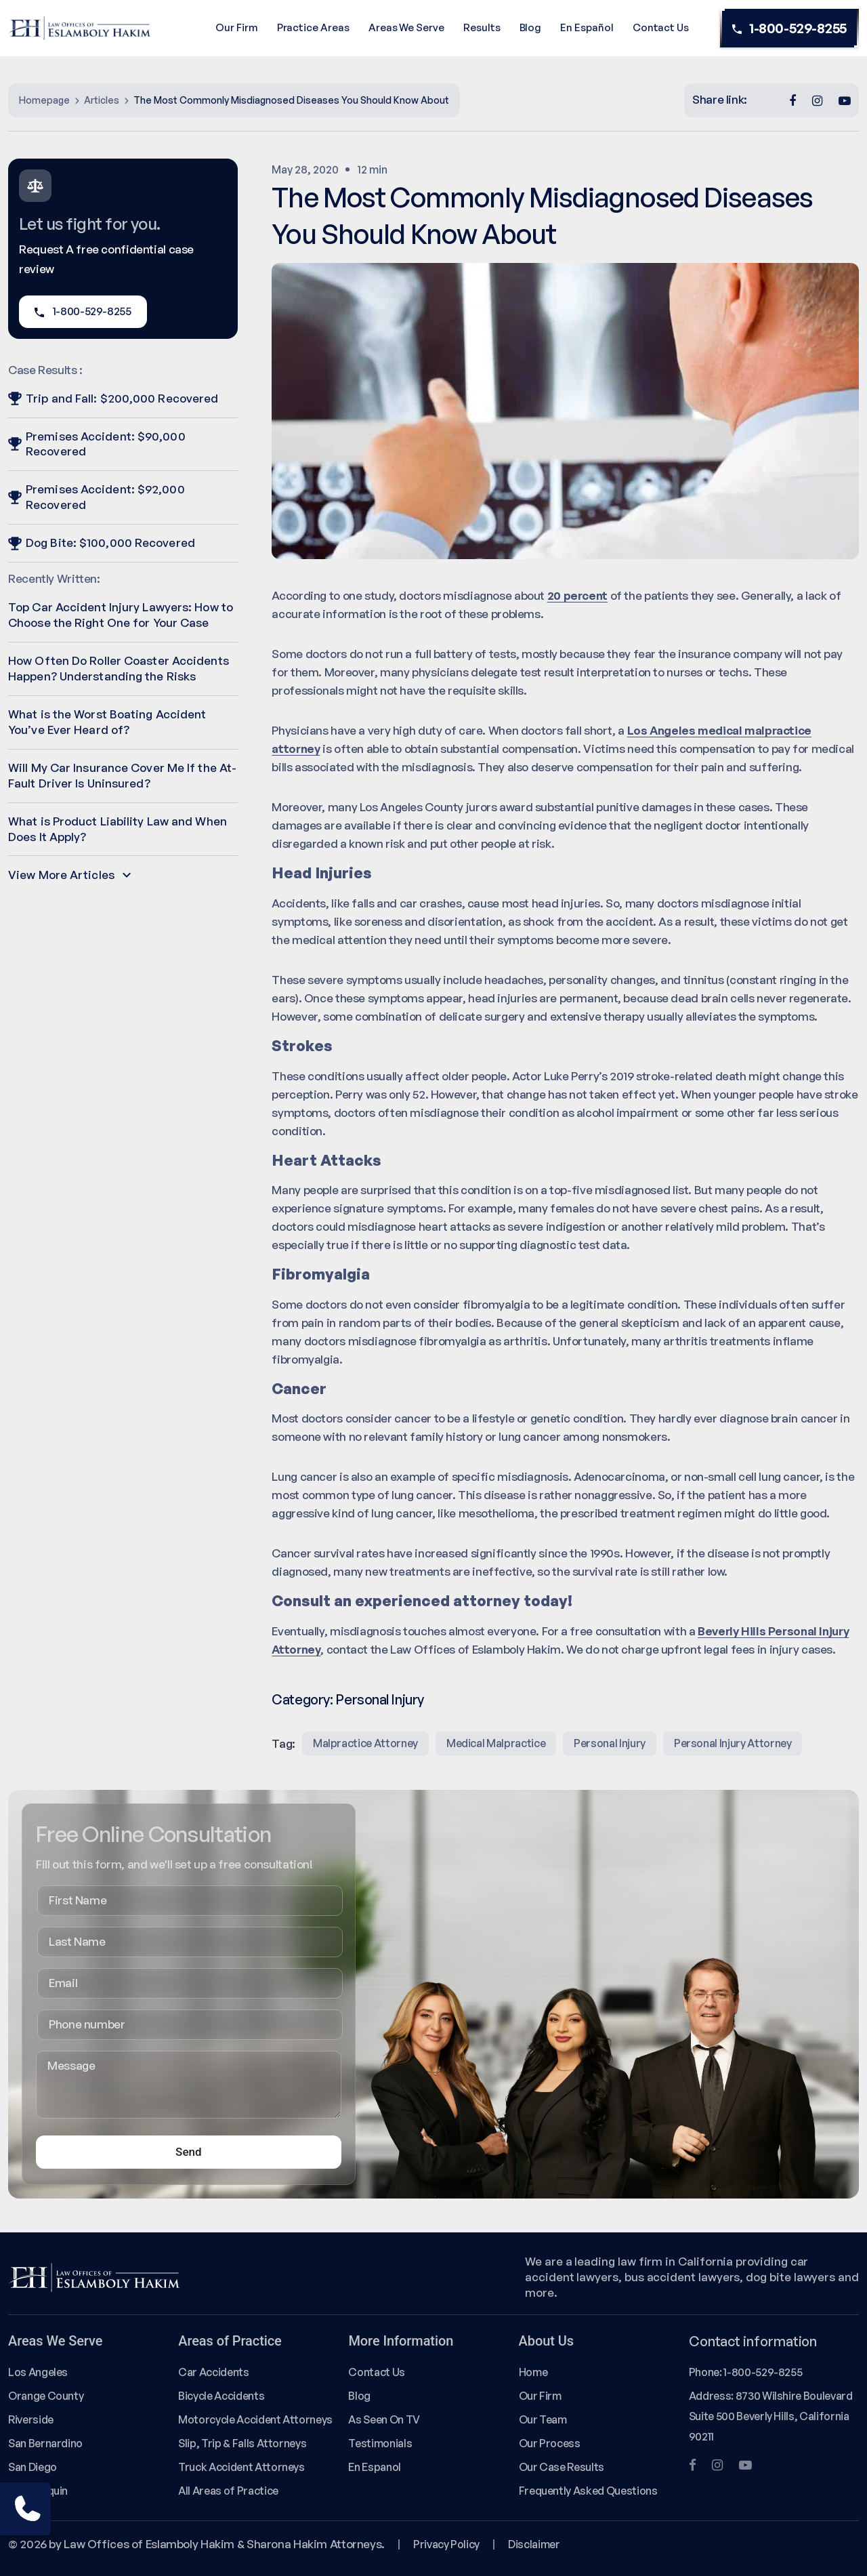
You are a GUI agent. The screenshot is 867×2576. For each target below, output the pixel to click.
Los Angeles (38, 2372)
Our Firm (236, 27)
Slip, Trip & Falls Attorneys (242, 2443)
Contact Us (661, 27)
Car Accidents (213, 2372)
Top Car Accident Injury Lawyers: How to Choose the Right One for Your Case (120, 615)
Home (533, 2372)
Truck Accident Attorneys (241, 2467)
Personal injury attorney (733, 1743)
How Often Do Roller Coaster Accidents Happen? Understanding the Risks (118, 668)
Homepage (44, 100)
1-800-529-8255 (789, 28)
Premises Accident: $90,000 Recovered (97, 444)
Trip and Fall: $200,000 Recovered (113, 398)
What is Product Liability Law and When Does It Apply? (117, 829)
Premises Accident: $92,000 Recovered (96, 497)
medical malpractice (495, 1743)
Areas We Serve (406, 27)
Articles (101, 100)
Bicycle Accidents (221, 2396)
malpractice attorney (365, 1743)
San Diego (32, 2467)
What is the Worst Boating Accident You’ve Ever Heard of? (107, 722)
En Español (586, 27)
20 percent (577, 595)
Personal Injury (379, 1699)
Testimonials (380, 2443)
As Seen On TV (383, 2419)
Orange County (45, 2396)
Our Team (543, 2419)
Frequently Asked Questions (588, 2490)
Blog (531, 27)
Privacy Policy (446, 2544)
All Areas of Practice (228, 2490)
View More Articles (69, 874)
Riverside (31, 2419)
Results (482, 27)
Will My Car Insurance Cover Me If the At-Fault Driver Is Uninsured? (122, 775)
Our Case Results (561, 2467)
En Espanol (374, 2467)
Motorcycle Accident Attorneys (255, 2419)
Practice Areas (313, 27)
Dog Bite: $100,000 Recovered (101, 542)
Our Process (549, 2443)
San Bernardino (45, 2443)
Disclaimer (533, 2544)
